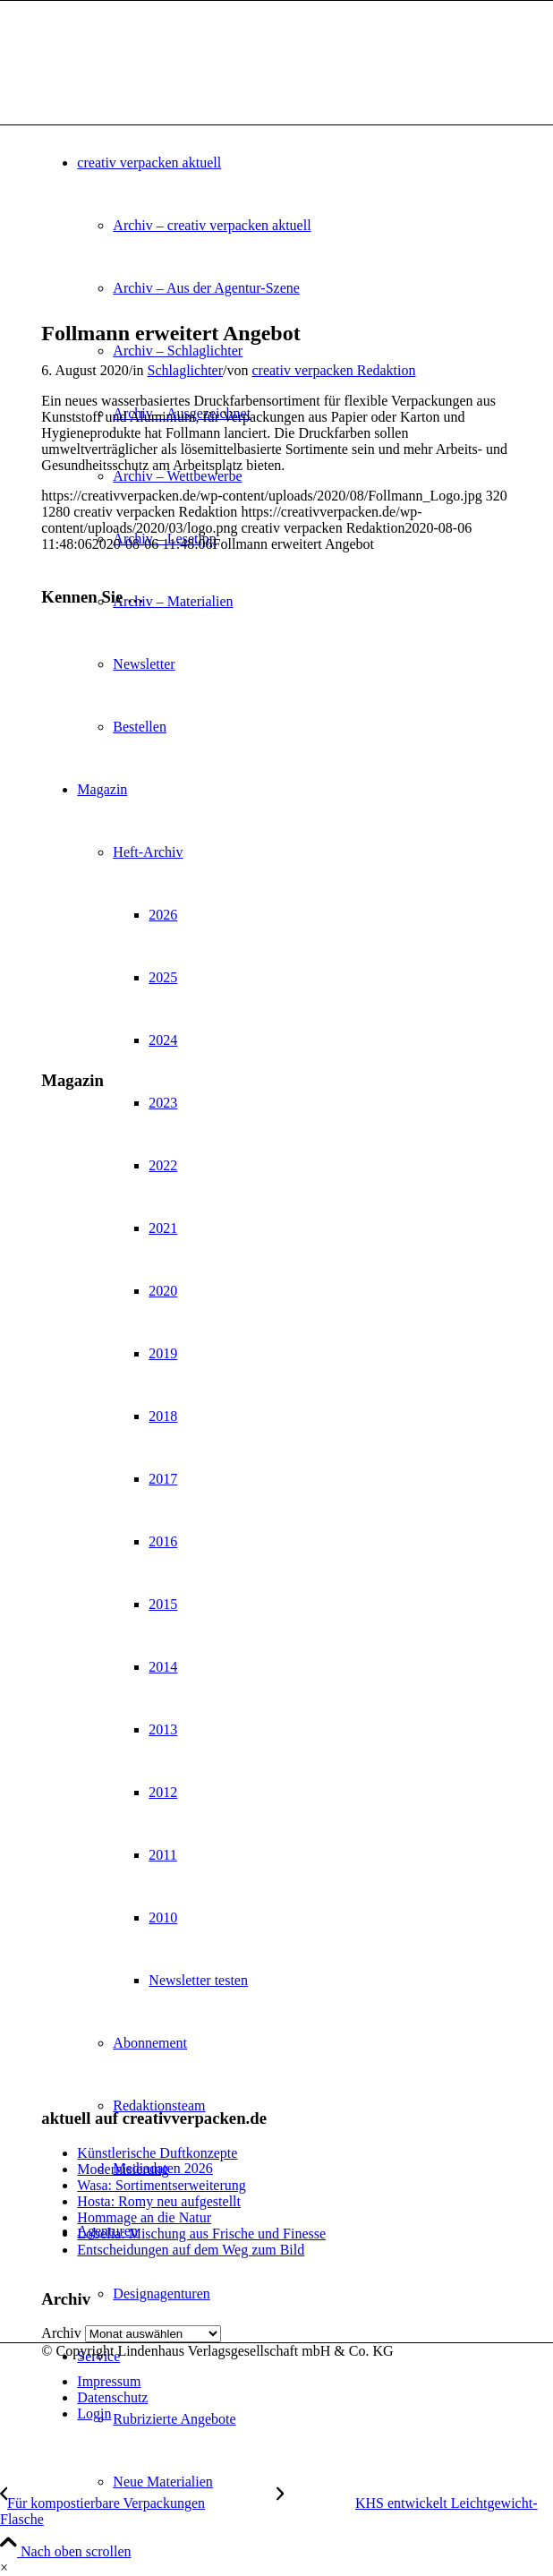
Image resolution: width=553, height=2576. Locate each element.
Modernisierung (122, 2169)
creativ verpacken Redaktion (333, 370)
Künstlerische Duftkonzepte (157, 2153)
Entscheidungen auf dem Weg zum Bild (190, 2249)
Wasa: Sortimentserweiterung (161, 2185)
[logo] (175, 85)
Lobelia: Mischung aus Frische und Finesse (201, 2233)
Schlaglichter (185, 370)
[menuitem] (312, 2482)
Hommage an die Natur (144, 2217)
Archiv (61, 2333)
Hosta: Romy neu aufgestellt (159, 2201)
